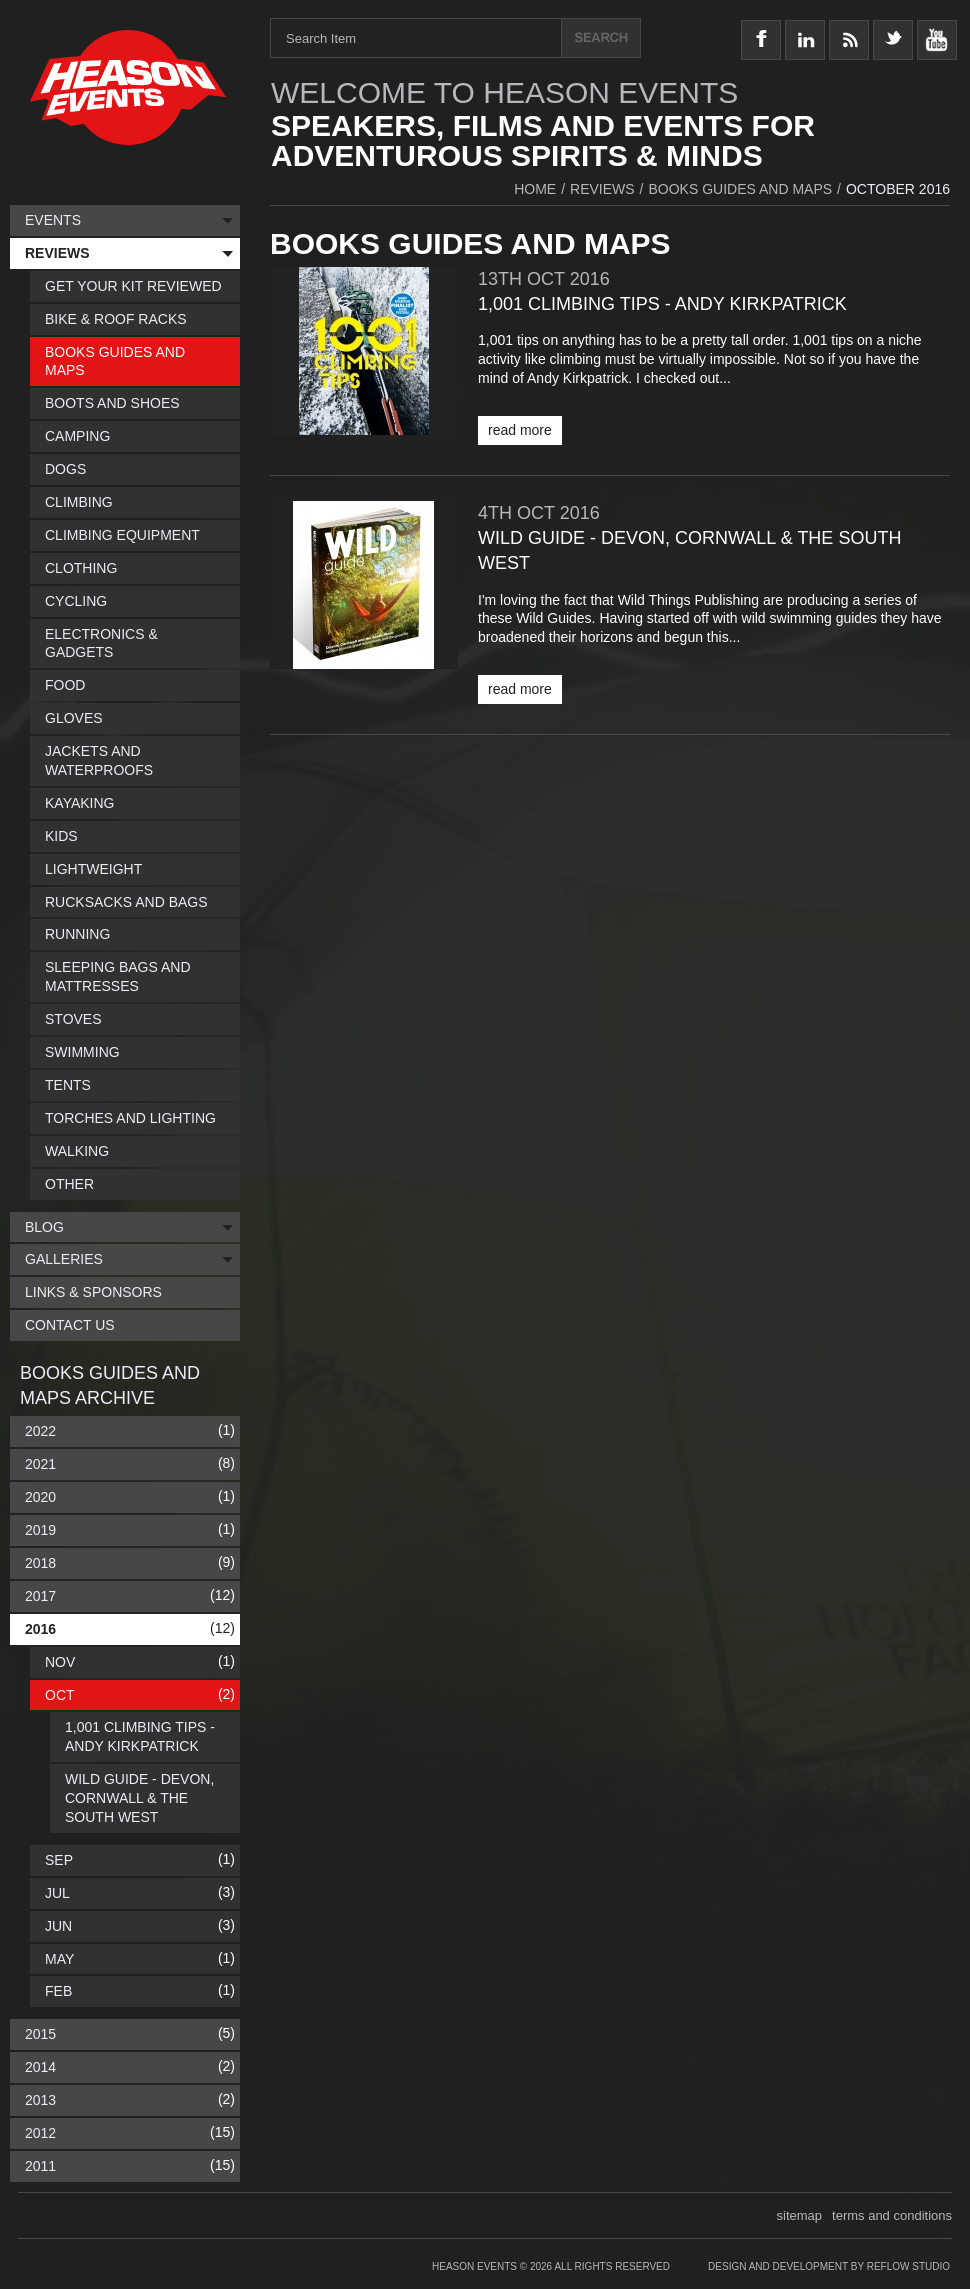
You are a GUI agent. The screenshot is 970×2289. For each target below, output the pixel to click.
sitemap (800, 2215)
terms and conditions (892, 2215)
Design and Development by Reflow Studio (829, 2266)
